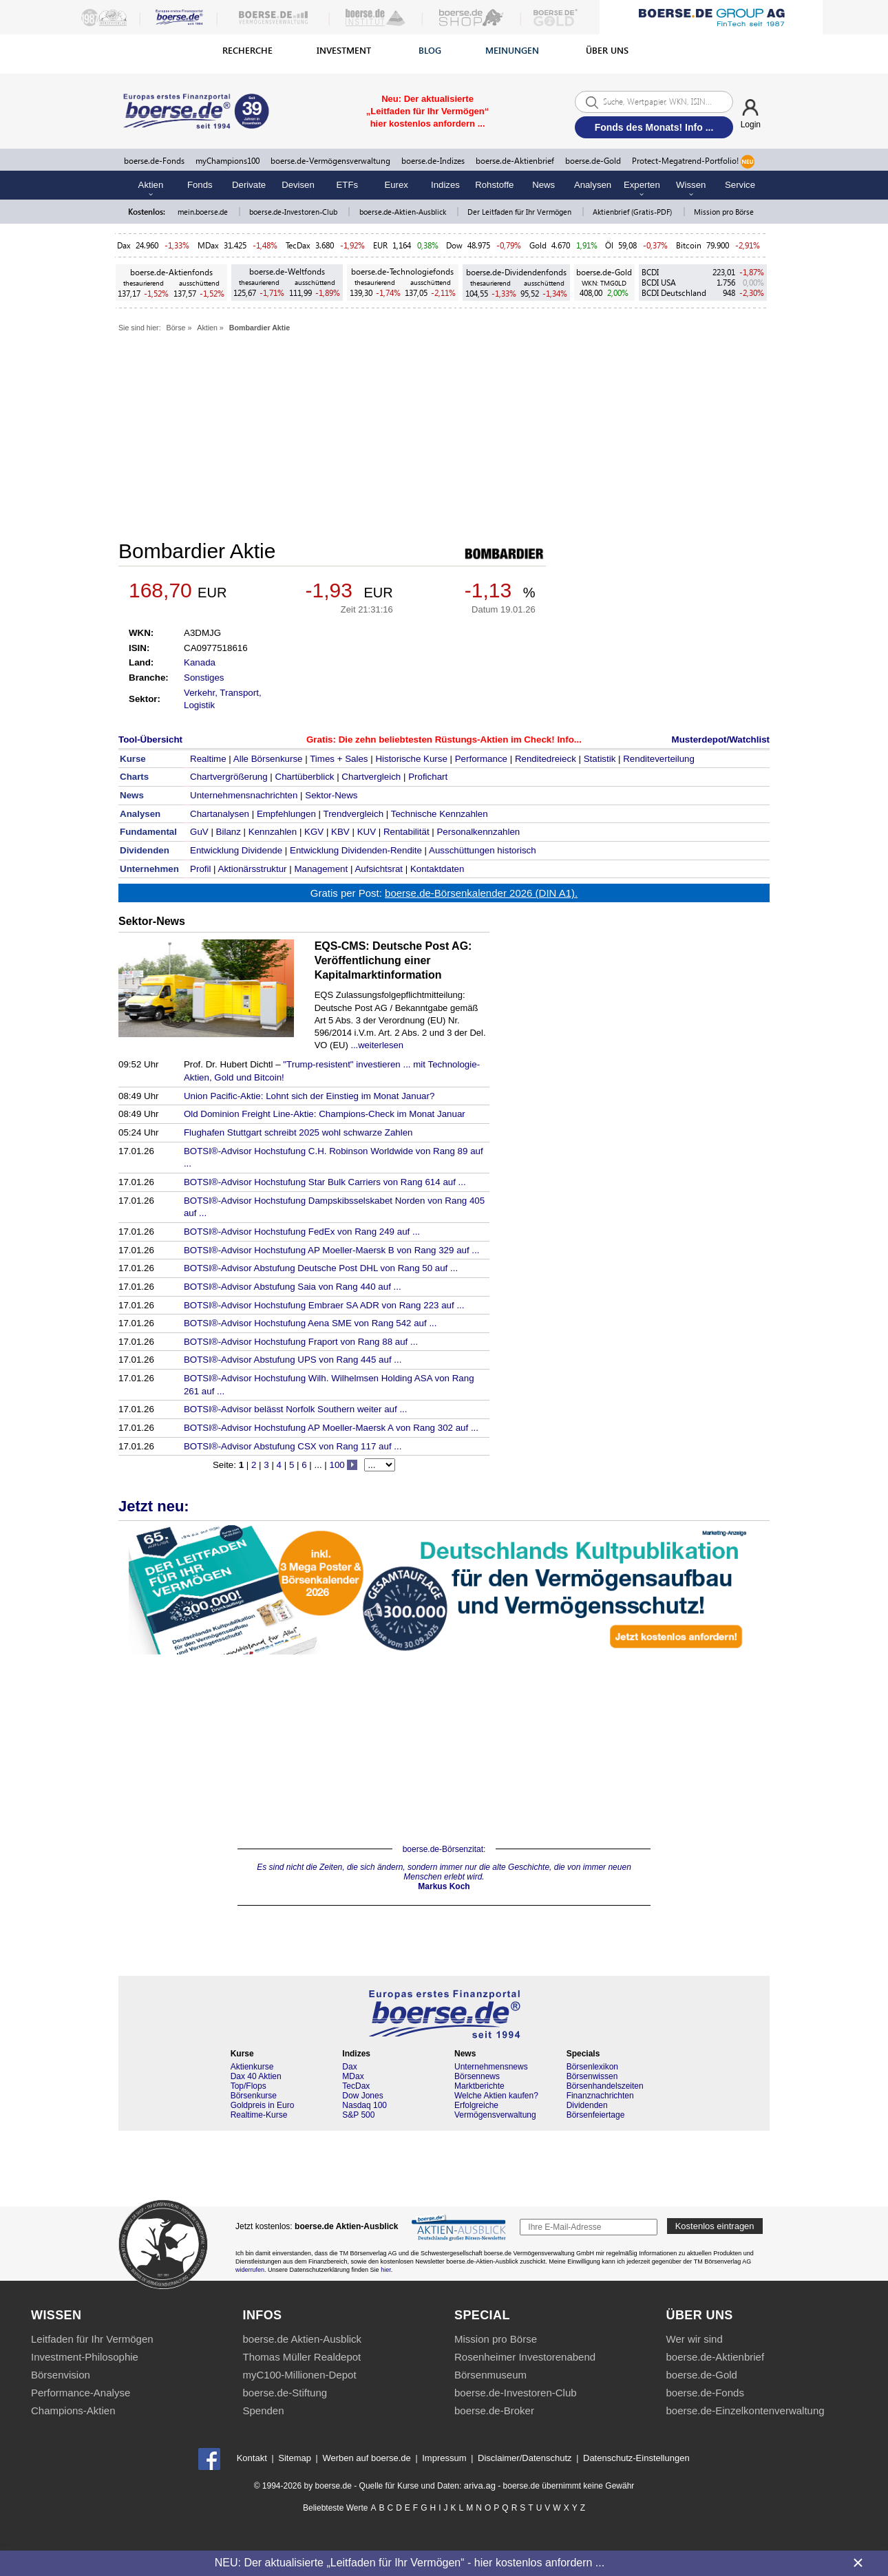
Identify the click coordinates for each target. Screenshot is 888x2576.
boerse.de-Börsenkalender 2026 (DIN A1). (481, 893)
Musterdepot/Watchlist (721, 739)
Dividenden (587, 2105)
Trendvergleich (353, 814)
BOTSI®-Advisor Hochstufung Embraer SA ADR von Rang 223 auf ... (324, 1305)
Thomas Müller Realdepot (302, 2357)
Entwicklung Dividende (236, 850)
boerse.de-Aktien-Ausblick (403, 211)
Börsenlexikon (592, 2067)
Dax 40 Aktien (256, 2076)
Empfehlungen (286, 814)
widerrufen (249, 2269)
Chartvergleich (371, 776)
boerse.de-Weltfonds (287, 271)
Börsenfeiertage (596, 2115)
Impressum (444, 2458)
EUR (380, 245)
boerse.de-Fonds (154, 161)
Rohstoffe (494, 185)
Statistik (600, 759)
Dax (124, 245)
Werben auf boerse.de (366, 2458)
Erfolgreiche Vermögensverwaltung (495, 2110)
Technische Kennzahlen (439, 814)
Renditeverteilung (659, 759)
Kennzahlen (273, 832)
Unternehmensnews (491, 2067)
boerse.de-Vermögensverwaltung (330, 161)
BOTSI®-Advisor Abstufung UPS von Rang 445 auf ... (293, 1359)
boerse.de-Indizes (433, 161)
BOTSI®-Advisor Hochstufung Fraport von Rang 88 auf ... (301, 1342)
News (543, 185)
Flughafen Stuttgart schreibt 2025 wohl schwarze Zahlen (298, 1132)
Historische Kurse (411, 759)
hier (386, 2269)
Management (321, 869)
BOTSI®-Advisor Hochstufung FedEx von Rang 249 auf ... (302, 1231)
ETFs (348, 185)
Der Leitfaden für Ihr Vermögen (520, 211)
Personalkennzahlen (478, 832)
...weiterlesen (376, 1045)
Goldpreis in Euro (263, 2105)
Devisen (298, 185)
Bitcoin (688, 245)
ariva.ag (480, 2485)
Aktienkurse (252, 2067)
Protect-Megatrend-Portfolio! (693, 162)
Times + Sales (339, 759)
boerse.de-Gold (593, 161)
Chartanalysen (219, 814)
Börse (176, 327)
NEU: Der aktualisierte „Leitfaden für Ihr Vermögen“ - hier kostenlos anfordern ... (409, 2562)
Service (740, 185)
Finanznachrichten (600, 2095)
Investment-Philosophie (84, 2357)
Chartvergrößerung (229, 776)
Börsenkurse (254, 2095)
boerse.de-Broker (494, 2410)
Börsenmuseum (490, 2375)
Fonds (200, 185)
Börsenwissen (592, 2076)
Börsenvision (60, 2375)
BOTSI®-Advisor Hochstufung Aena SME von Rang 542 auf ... (310, 1323)
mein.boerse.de (204, 211)
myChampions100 (227, 161)
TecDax (298, 245)
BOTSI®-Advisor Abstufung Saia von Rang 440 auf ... (292, 1286)
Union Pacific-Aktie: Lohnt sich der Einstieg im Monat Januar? (309, 1096)
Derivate (249, 185)
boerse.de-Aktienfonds (171, 272)
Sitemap (294, 2458)
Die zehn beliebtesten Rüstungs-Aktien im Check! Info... (460, 739)
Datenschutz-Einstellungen (636, 2458)
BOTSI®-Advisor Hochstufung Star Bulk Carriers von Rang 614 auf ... (325, 1182)
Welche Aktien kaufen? (496, 2095)
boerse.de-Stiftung (285, 2392)
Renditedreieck (545, 759)
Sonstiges (204, 677)
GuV (199, 832)
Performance (481, 759)
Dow (454, 245)
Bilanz (228, 832)
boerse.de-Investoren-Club (294, 211)
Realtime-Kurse (259, 2115)
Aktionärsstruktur (252, 869)
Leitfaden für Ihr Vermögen (92, 2339)
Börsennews (477, 2076)
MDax (208, 245)
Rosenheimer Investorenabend (524, 2357)
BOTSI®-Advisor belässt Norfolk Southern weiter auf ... (296, 1409)
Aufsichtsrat (379, 869)
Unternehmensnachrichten (243, 795)
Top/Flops (248, 2086)
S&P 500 (358, 2115)
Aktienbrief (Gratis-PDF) (633, 211)
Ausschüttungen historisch (482, 850)
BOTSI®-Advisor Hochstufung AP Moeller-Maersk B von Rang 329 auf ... (332, 1250)
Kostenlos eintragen (714, 2226)
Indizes (445, 185)
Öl (609, 245)
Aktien (207, 327)
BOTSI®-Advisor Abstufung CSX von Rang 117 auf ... (293, 1446)
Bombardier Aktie (259, 327)
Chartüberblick (305, 776)
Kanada (199, 662)
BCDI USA (659, 282)
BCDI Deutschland (674, 293)
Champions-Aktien (73, 2410)
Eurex (396, 185)
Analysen (592, 185)
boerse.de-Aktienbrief (515, 161)
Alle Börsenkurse (268, 759)
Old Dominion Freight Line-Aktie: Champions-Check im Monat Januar (324, 1114)
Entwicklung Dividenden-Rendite (356, 850)
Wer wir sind (694, 2339)
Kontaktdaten (437, 869)
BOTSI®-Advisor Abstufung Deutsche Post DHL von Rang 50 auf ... (321, 1268)
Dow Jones (362, 2095)
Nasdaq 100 (364, 2105)
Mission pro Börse (724, 211)
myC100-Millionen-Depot (300, 2375)
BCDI (650, 272)
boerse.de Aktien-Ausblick (302, 2339)
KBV (340, 832)
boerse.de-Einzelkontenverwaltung (745, 2410)
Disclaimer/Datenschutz (525, 2458)
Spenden (263, 2410)
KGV (314, 832)
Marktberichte (479, 2086)
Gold (538, 245)
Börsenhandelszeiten (605, 2086)
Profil (200, 869)
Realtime (208, 759)
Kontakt (252, 2458)
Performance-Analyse (80, 2392)
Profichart (427, 776)
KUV (366, 832)
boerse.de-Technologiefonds (402, 271)
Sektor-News (331, 795)
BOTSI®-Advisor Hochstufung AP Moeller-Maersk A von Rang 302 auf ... (331, 1428)
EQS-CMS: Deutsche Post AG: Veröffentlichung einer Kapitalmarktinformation (393, 960)
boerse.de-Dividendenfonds (516, 272)
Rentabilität (406, 832)
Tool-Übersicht (150, 739)
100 (336, 1465)
